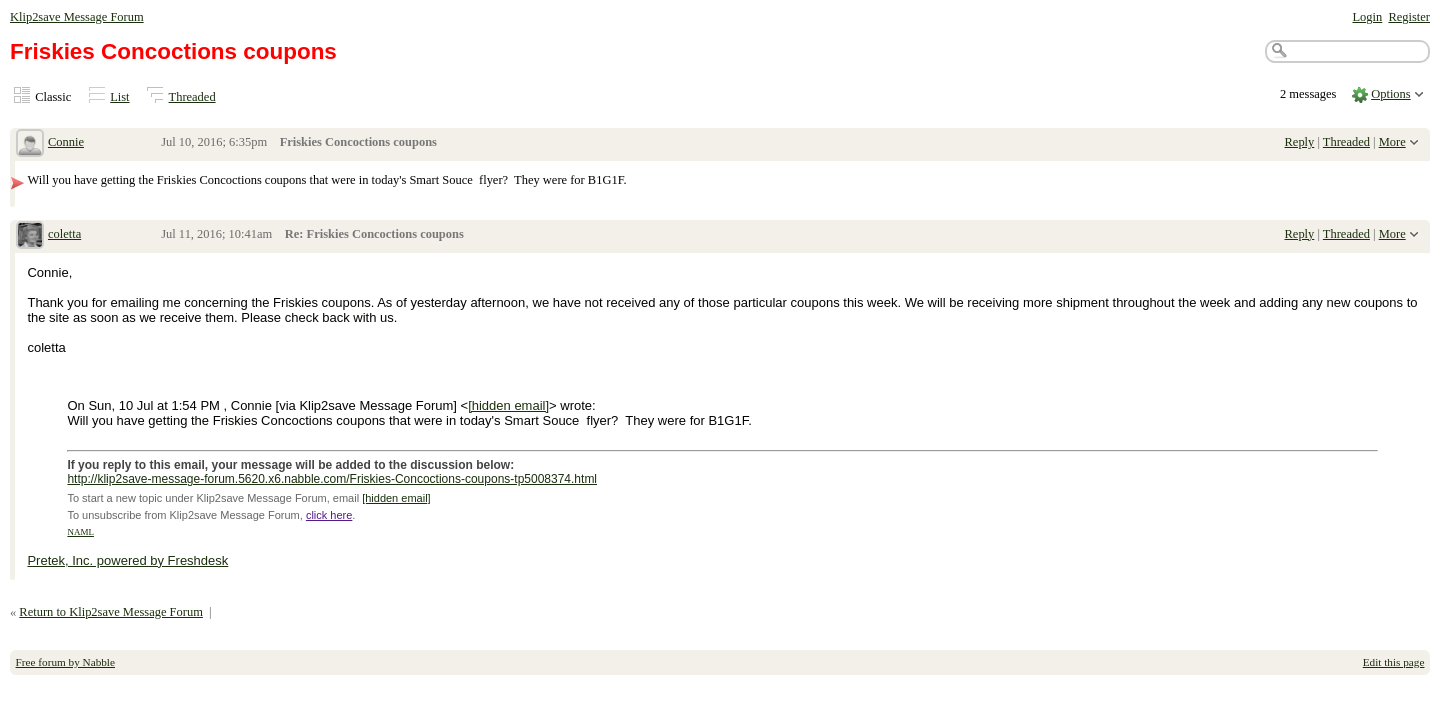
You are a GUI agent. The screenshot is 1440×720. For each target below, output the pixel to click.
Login (1367, 17)
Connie (66, 142)
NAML (80, 532)
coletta (64, 234)
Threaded (192, 97)
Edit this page (1394, 662)
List (119, 97)
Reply (1300, 142)
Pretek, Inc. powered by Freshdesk (127, 560)
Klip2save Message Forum (77, 17)
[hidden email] (508, 405)
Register (1409, 17)
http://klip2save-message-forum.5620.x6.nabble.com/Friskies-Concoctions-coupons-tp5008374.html (332, 479)
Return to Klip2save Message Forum (111, 612)
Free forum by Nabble (65, 662)
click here (329, 515)
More (1392, 142)
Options (1391, 94)
